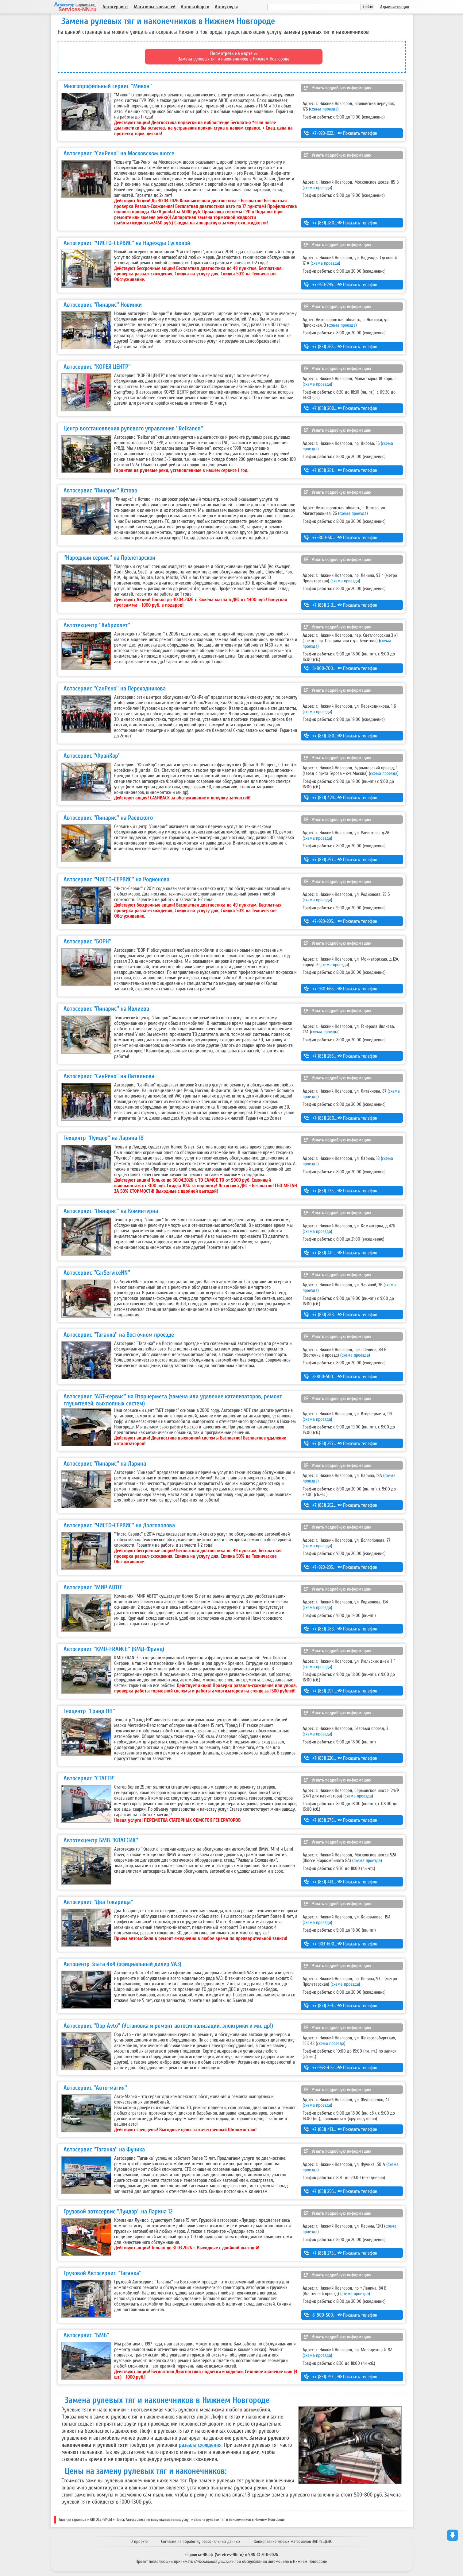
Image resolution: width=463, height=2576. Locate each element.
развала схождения (200, 2445)
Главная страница (72, 2519)
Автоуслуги (226, 7)
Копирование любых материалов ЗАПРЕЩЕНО (293, 2541)
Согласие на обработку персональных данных (200, 2541)
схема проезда (324, 109)
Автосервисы (115, 7)
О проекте (139, 2541)
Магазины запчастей (155, 7)
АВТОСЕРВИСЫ (101, 2519)
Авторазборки (195, 7)
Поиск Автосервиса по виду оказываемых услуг (153, 2519)
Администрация (394, 7)
